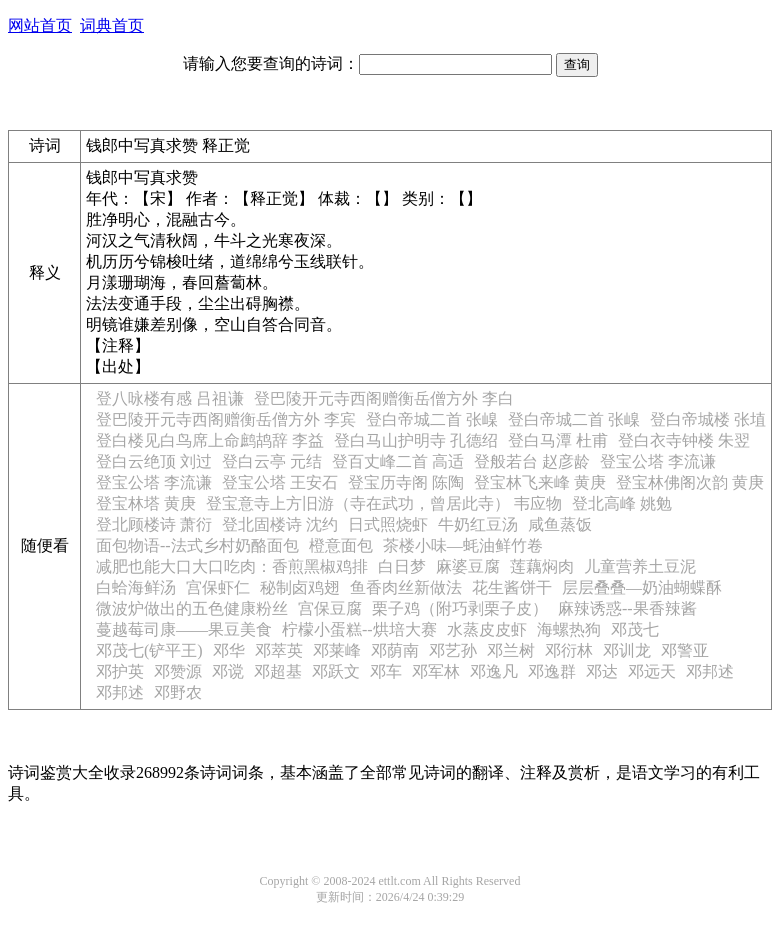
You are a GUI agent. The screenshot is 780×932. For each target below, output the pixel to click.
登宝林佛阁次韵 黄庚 (690, 482)
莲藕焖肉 (542, 566)
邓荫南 (395, 650)
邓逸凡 (494, 671)
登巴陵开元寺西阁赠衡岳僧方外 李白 (384, 398)
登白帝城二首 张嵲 (432, 419)
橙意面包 (341, 545)
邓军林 (436, 671)
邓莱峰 (337, 650)
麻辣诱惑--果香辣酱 (627, 608)
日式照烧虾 (388, 524)
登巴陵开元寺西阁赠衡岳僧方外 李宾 (226, 419)
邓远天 (652, 671)
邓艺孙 (453, 650)
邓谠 (228, 671)
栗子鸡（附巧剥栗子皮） (460, 608)
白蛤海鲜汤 (136, 587)
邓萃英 (279, 650)
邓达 (602, 671)
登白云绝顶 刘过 (154, 461)
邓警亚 (685, 650)
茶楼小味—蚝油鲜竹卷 (463, 545)
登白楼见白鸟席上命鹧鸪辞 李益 (210, 440)
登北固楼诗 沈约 (280, 524)
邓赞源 (178, 671)
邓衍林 (569, 650)
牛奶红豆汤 (478, 524)
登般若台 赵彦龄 (532, 461)
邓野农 (178, 692)
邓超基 (278, 671)
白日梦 (402, 566)
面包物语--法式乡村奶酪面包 (197, 545)
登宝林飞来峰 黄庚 (540, 482)
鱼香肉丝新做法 (406, 587)
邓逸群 (552, 671)
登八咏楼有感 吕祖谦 (170, 398)
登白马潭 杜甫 (558, 440)
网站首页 (40, 25)
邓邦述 (710, 671)
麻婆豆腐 (468, 566)
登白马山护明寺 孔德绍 (416, 440)
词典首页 (112, 25)
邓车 (386, 671)
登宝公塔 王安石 (280, 482)
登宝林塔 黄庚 (146, 503)
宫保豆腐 (330, 608)
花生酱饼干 (512, 587)
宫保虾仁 (218, 587)
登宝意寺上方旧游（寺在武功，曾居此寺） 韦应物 (384, 503)
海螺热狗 (569, 629)
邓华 (229, 650)
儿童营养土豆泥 (640, 566)
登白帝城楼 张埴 (708, 419)
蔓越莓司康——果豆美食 (184, 629)
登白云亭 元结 (272, 461)
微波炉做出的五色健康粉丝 (192, 608)
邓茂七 (635, 629)
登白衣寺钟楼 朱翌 (684, 440)
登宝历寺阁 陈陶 (406, 482)
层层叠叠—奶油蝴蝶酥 (642, 587)
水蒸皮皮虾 (487, 629)
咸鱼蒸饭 (560, 524)
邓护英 (120, 671)
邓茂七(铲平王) (149, 650)
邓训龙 (627, 650)
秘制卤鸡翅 (300, 587)
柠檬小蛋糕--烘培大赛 (359, 629)
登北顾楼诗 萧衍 (154, 524)
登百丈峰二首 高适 (398, 461)
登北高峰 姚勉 (622, 503)
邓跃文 (336, 671)
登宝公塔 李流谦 (658, 461)
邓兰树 (511, 650)
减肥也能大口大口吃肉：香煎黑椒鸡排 (232, 566)
